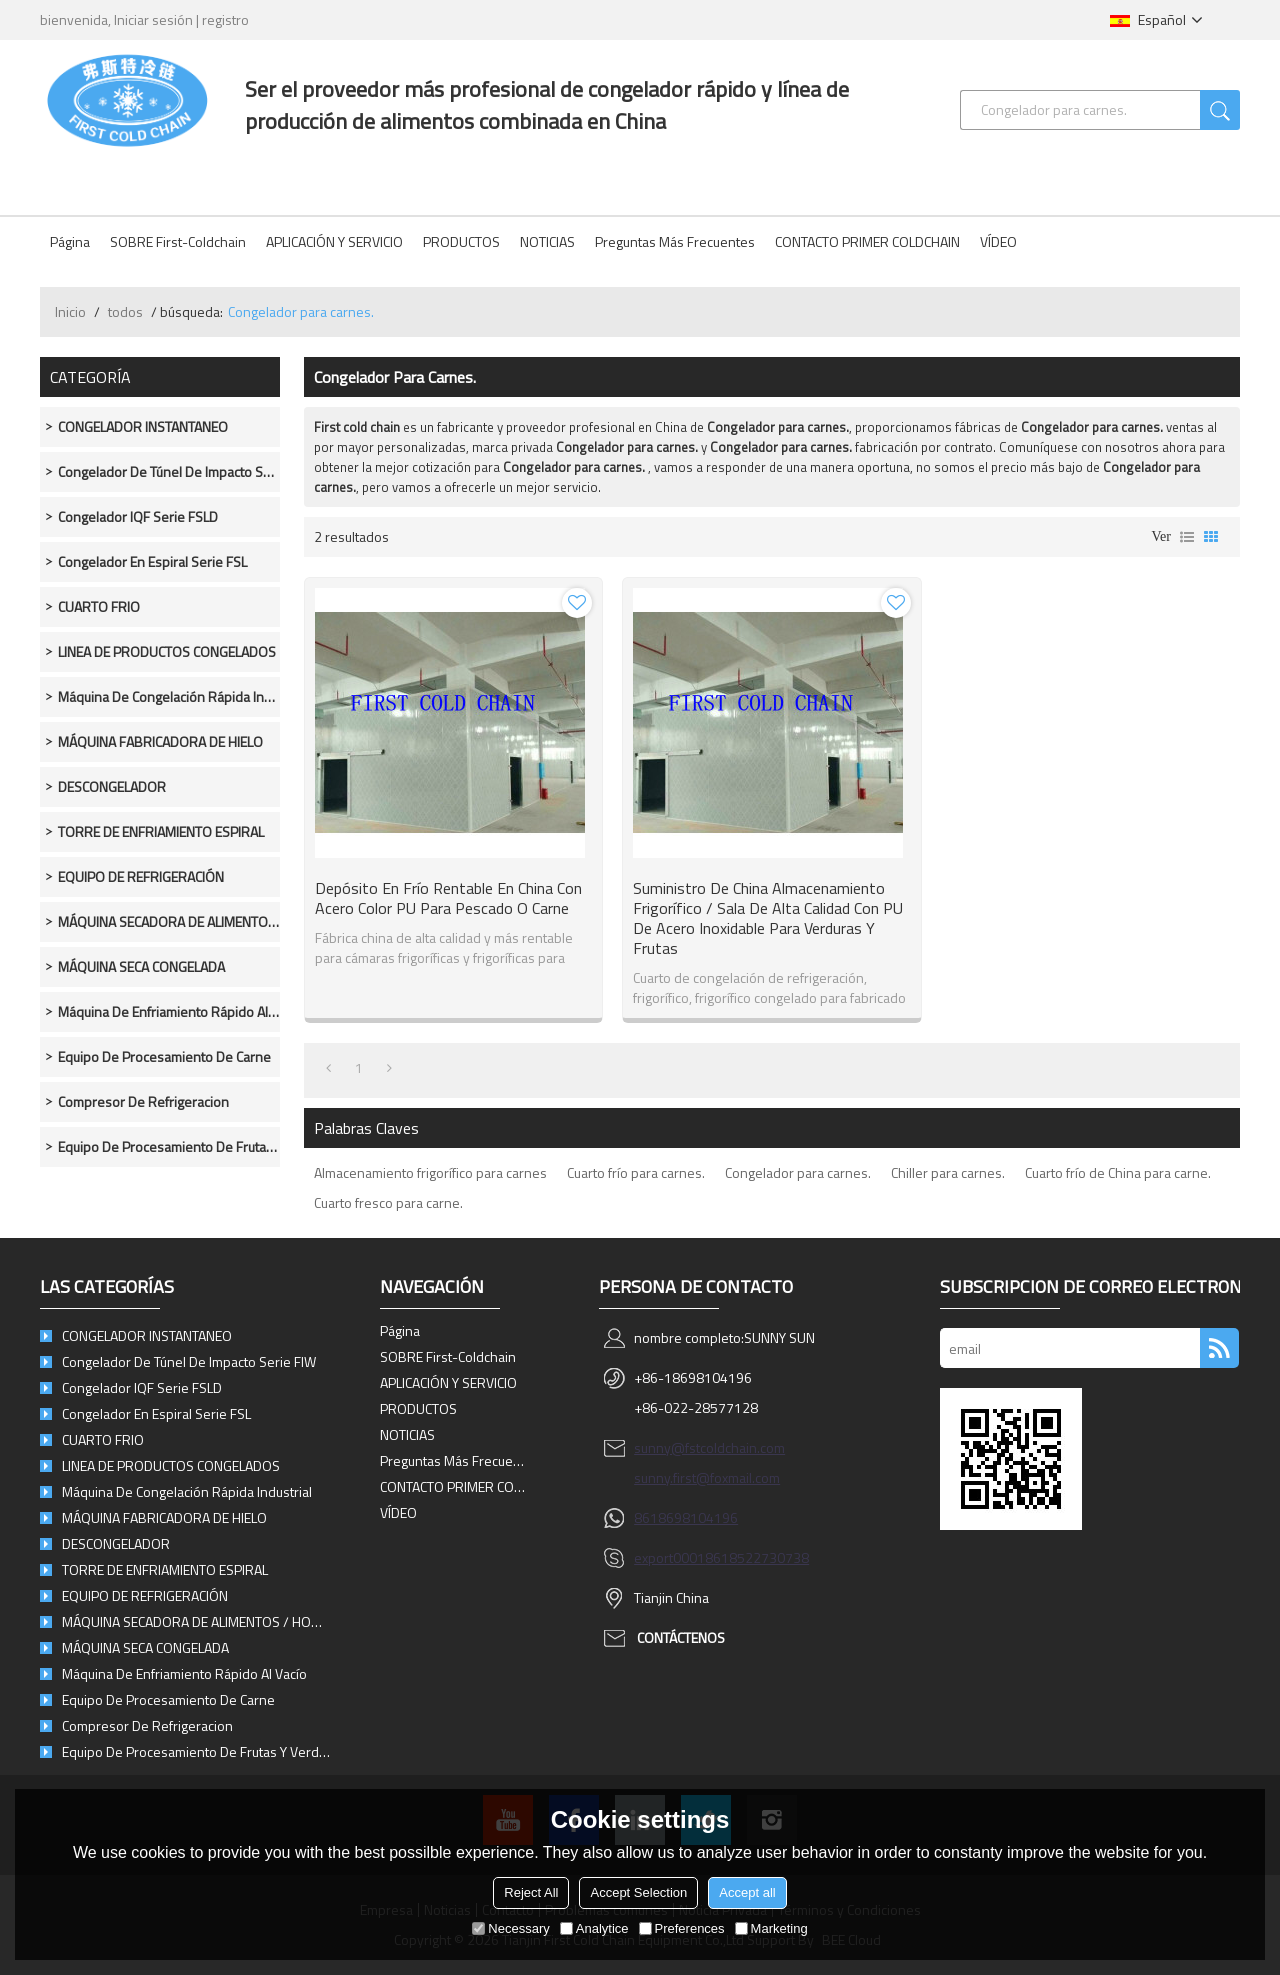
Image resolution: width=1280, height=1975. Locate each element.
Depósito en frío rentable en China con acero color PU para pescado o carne (448, 898)
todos (125, 311)
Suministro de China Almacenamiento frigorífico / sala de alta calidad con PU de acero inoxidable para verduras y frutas (768, 918)
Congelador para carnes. (798, 1172)
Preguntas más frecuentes (675, 241)
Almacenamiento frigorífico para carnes (430, 1172)
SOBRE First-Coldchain (178, 241)
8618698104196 (686, 1517)
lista (1187, 537)
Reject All (531, 1892)
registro (225, 19)
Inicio (70, 311)
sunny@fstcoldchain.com (709, 1447)
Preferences (682, 1928)
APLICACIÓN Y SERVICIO (334, 241)
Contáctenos (681, 1637)
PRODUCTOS (461, 241)
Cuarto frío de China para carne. (1118, 1172)
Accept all (747, 1892)
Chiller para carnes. (948, 1172)
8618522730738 (757, 1557)
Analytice (594, 1928)
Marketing (771, 1928)
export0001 (669, 1557)
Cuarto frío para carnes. (636, 1172)
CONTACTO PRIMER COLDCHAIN (867, 241)
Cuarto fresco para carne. (388, 1202)
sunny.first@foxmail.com (707, 1477)
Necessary (510, 1928)
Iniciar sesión (153, 19)
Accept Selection (638, 1892)
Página (70, 241)
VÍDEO (998, 241)
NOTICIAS (547, 241)
